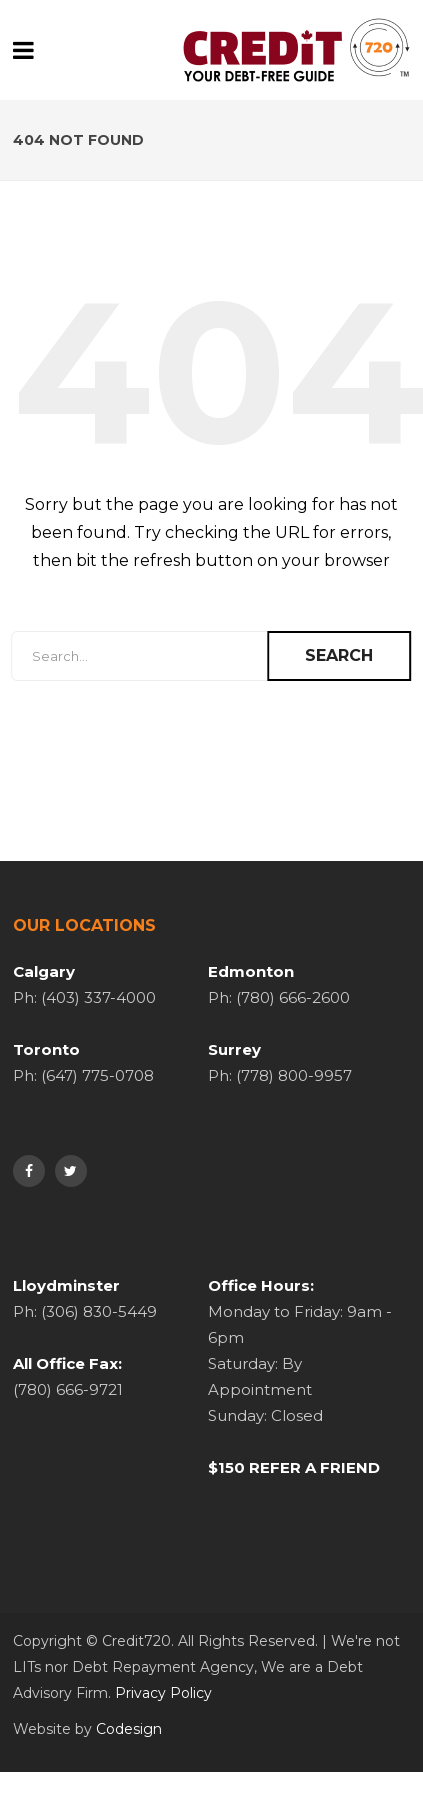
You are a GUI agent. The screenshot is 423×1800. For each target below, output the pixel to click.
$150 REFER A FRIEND (294, 1467)
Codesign (129, 1729)
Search (339, 655)
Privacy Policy (163, 1693)
